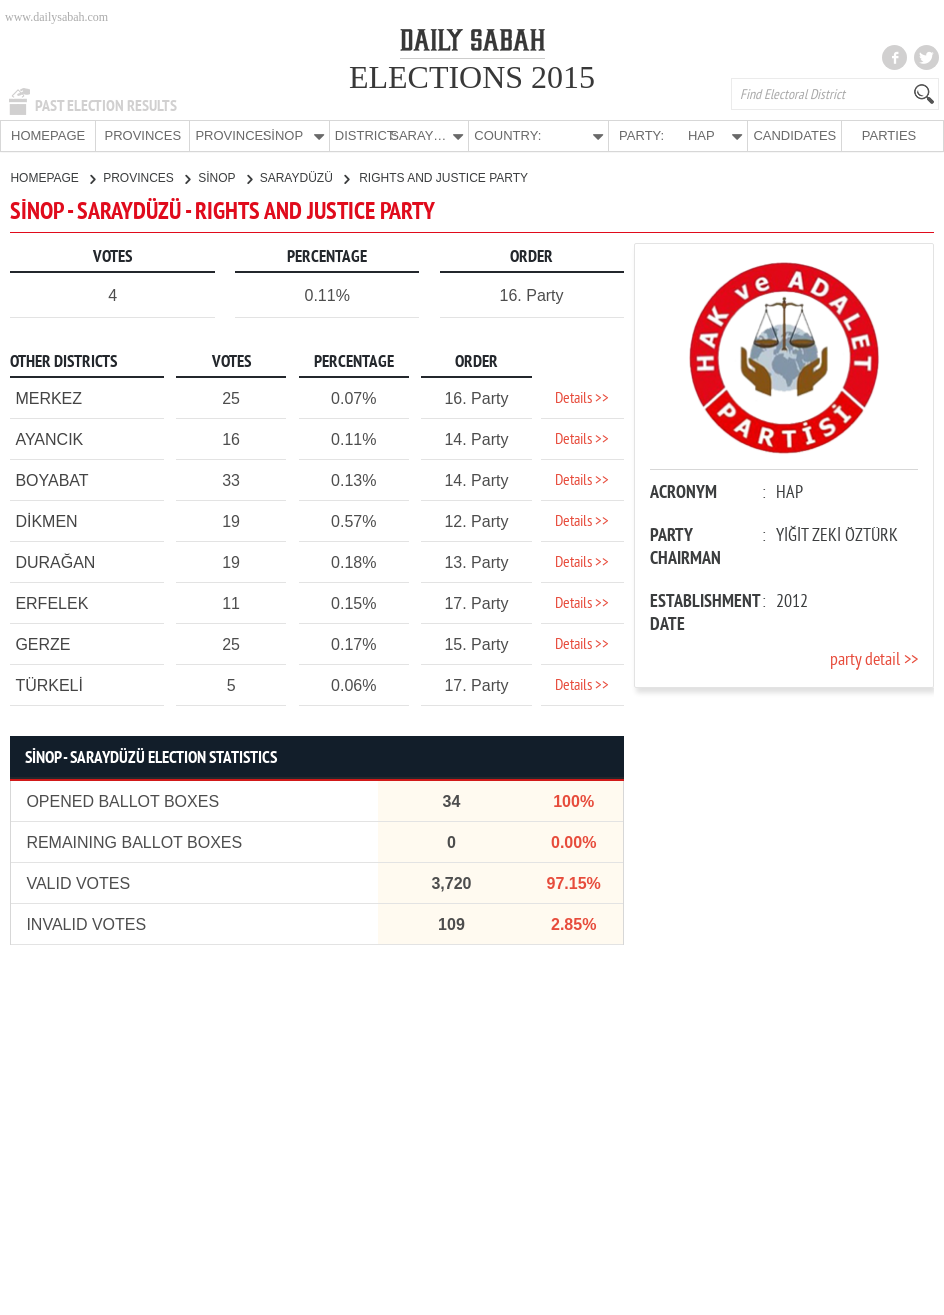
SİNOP (224, 177)
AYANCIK (49, 438)
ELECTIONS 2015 (472, 77)
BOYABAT (51, 479)
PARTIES (889, 135)
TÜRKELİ (49, 684)
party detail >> (874, 659)
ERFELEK (51, 602)
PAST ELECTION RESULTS (106, 106)
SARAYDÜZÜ (304, 177)
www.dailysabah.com (56, 17)
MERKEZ (48, 397)
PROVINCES (142, 135)
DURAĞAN (55, 561)
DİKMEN (46, 520)
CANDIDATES (794, 135)
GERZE (42, 643)
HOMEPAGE (48, 135)
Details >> (582, 398)
